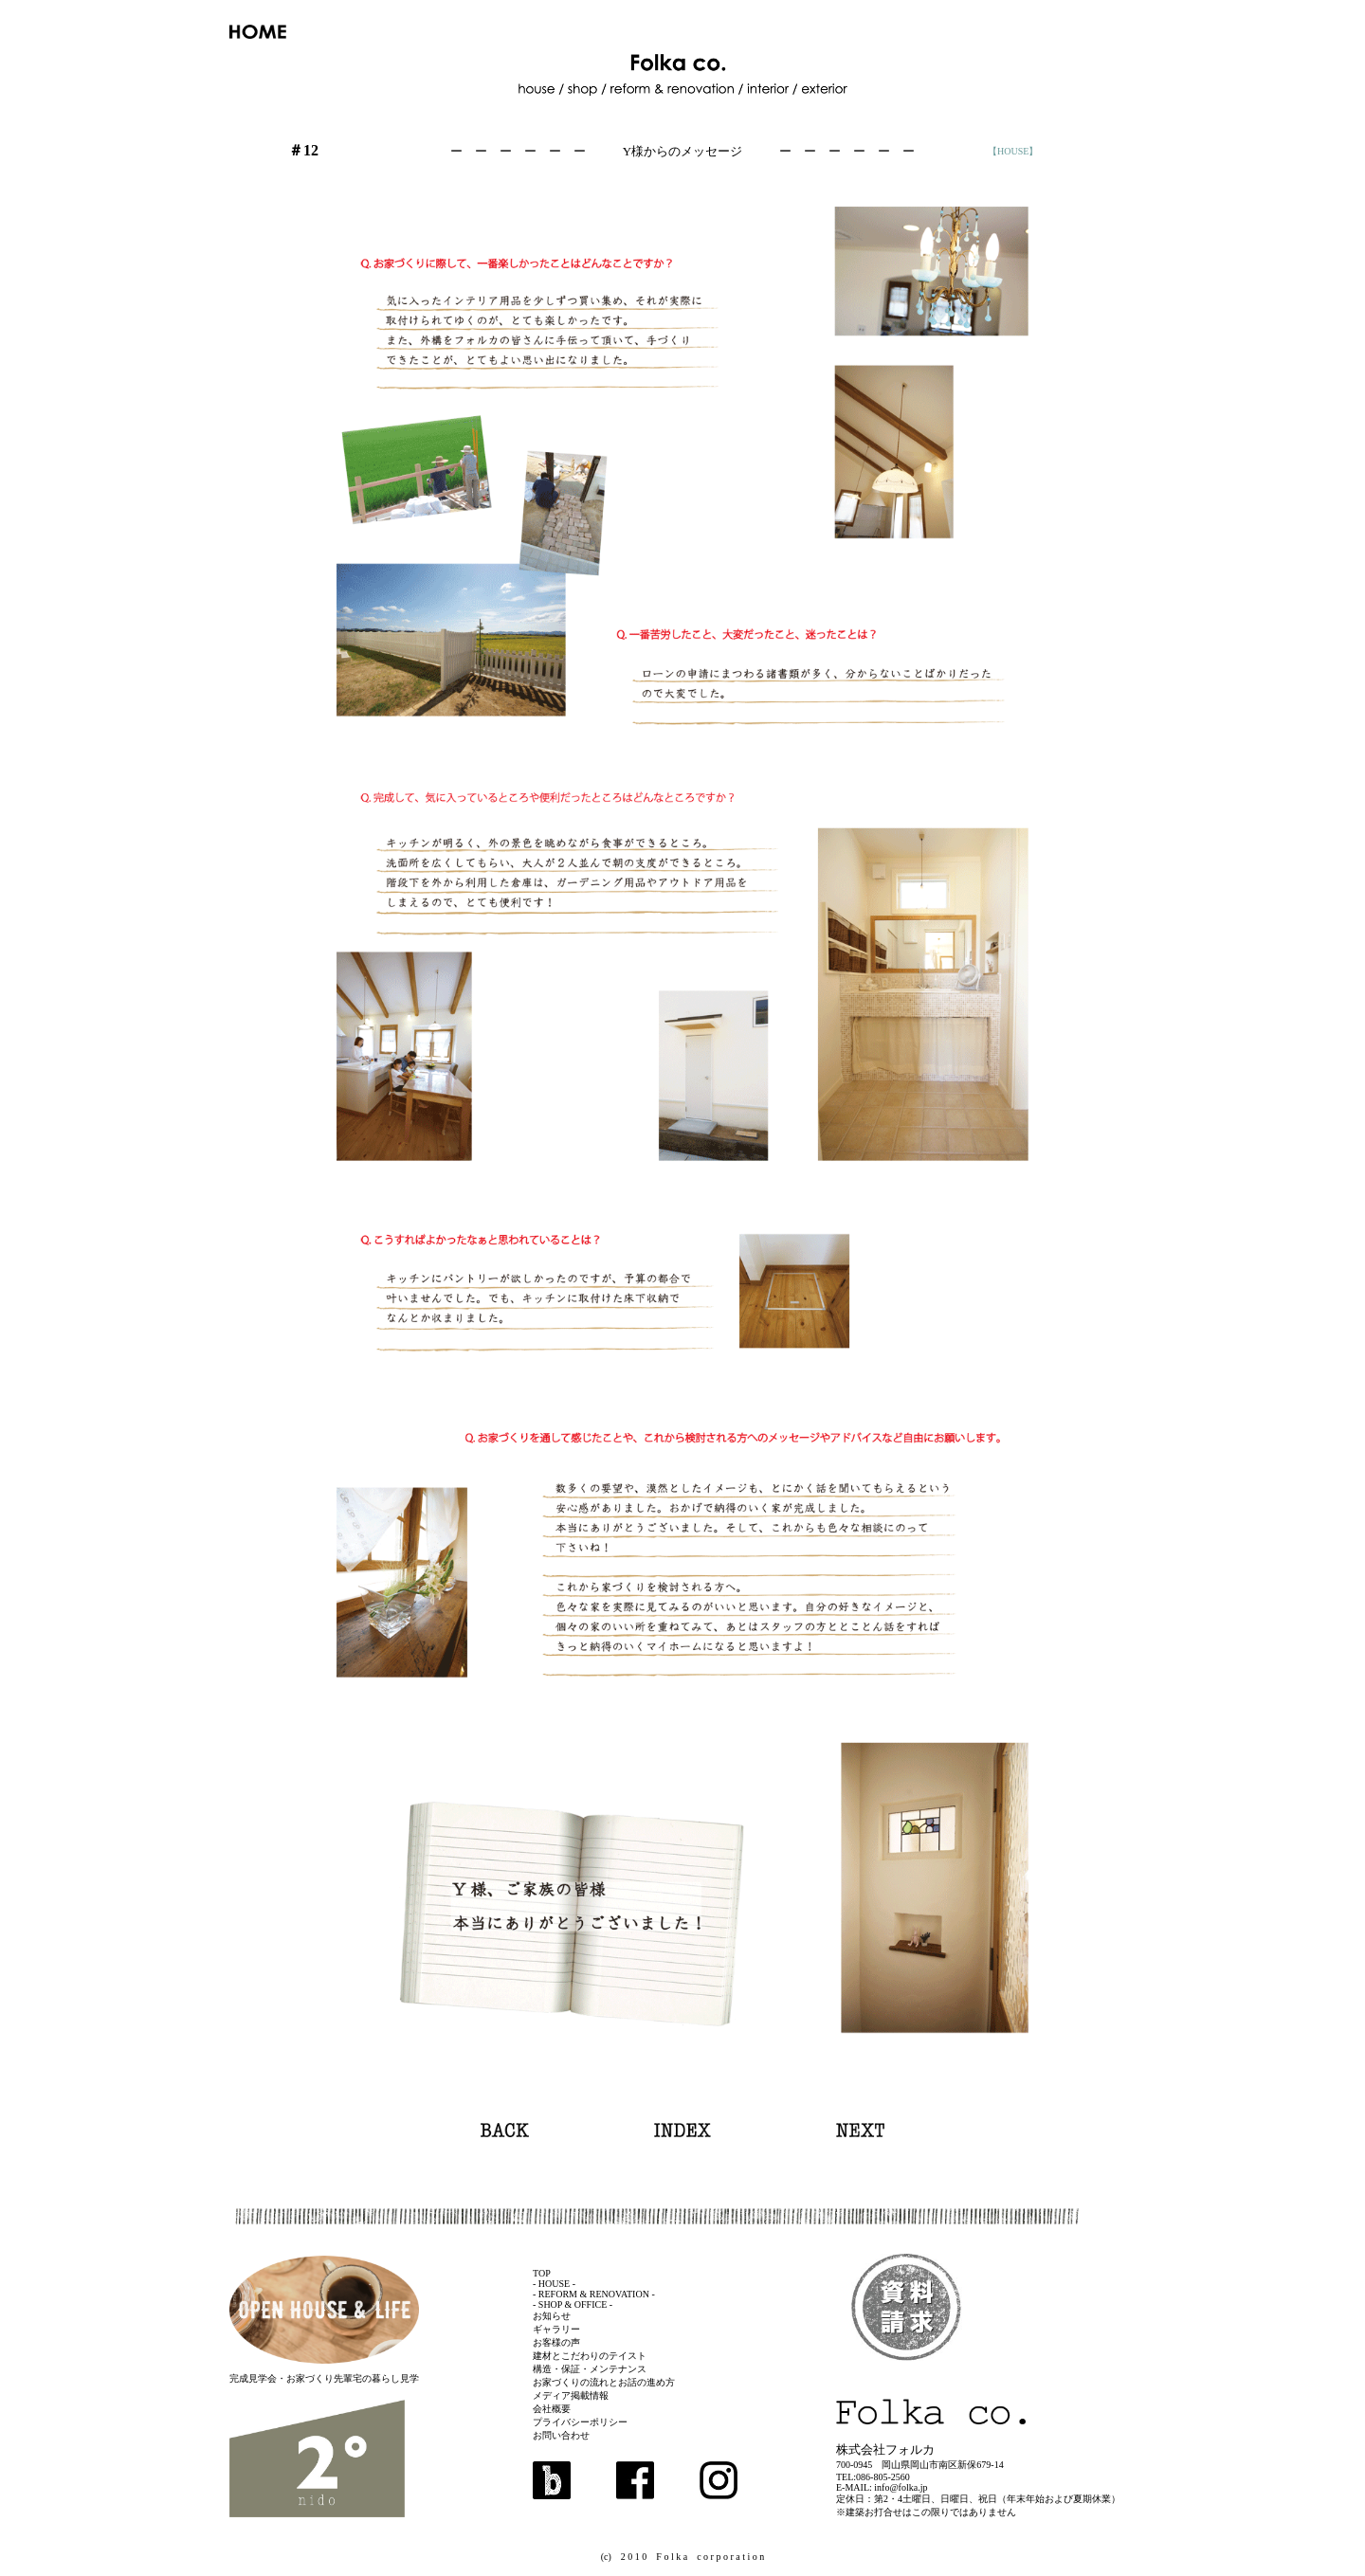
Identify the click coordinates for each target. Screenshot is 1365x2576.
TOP (542, 2273)
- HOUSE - (554, 2283)
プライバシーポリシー (580, 2422)
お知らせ (552, 2316)
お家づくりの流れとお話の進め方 (604, 2382)
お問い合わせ (561, 2435)
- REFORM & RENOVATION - (594, 2294)
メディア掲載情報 (571, 2395)
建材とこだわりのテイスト (589, 2355)
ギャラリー (556, 2329)
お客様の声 (556, 2342)
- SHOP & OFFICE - (572, 2304)
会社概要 (552, 2409)
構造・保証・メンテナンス (589, 2369)
